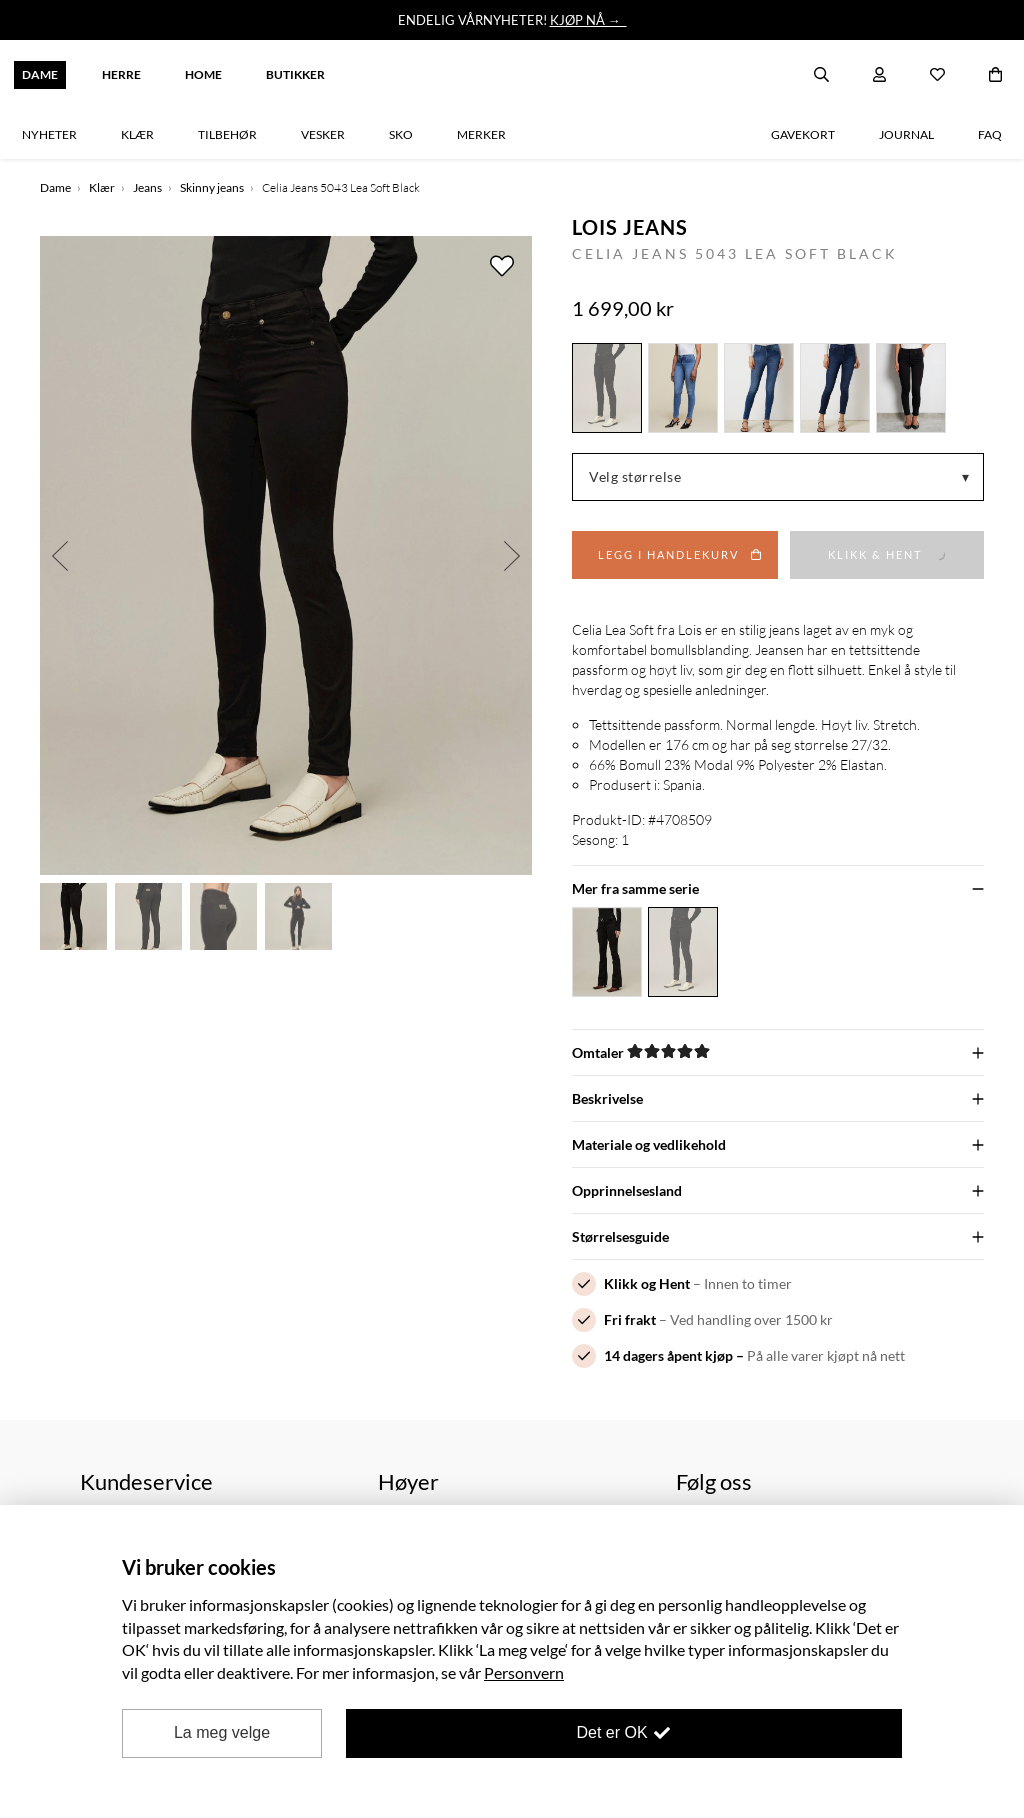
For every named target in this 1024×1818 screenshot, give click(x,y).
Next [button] (512, 555)
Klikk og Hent (647, 1283)
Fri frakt (630, 1319)
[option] (286, 555)
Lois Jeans (630, 227)
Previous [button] (60, 555)
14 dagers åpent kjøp (668, 1355)
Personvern (524, 1672)
